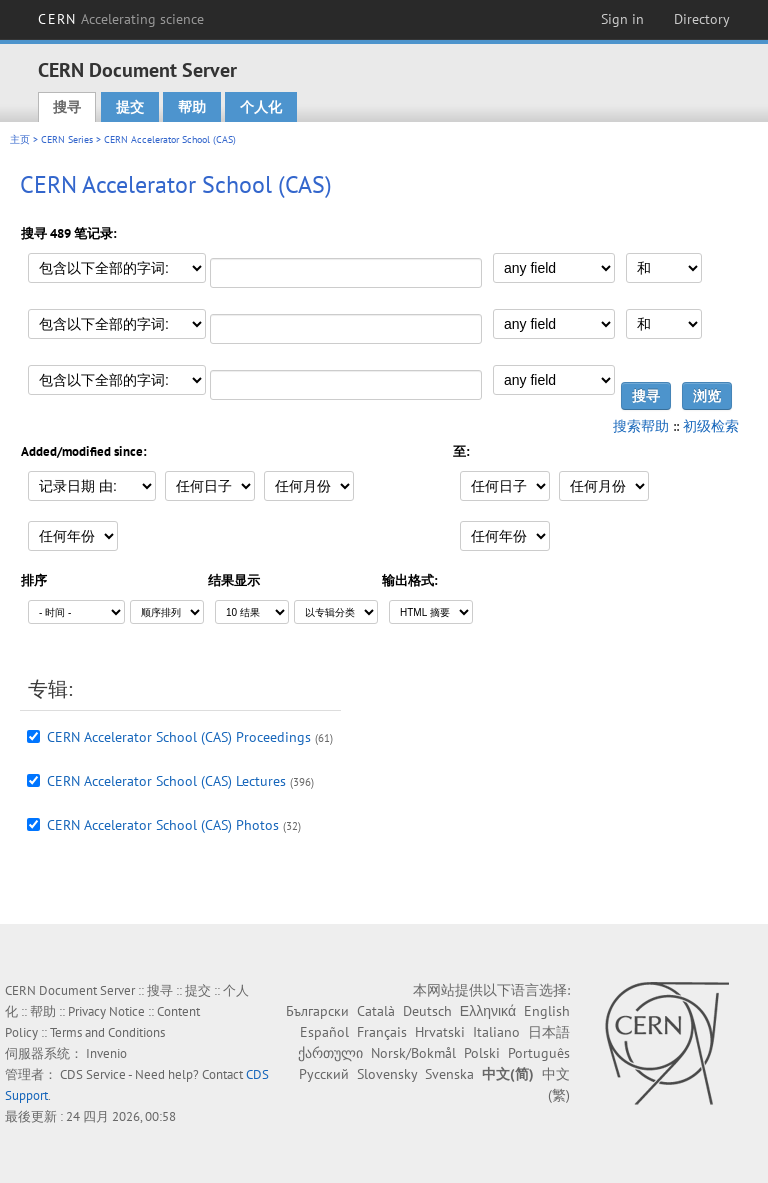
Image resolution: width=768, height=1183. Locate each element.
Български (317, 1011)
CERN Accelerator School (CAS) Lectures (166, 781)
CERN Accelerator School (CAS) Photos (163, 825)
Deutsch (427, 1011)
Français (382, 1032)
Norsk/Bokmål (413, 1053)
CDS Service (93, 1074)
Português (539, 1053)
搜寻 (67, 107)
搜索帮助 (641, 426)
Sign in (622, 19)
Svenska (449, 1074)
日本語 (549, 1032)
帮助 (192, 107)
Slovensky (387, 1074)
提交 (130, 107)
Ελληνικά (488, 1011)
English (547, 1011)
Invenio (106, 1053)
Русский (324, 1074)
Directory (702, 19)
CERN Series (67, 139)
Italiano (496, 1032)
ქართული (330, 1053)
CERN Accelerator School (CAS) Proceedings (179, 737)
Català (376, 1011)
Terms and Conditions (107, 1032)
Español (324, 1032)
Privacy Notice (106, 1011)
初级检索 (711, 426)
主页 (20, 139)
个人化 (261, 107)
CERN (121, 19)
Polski (482, 1053)
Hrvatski (440, 1032)
